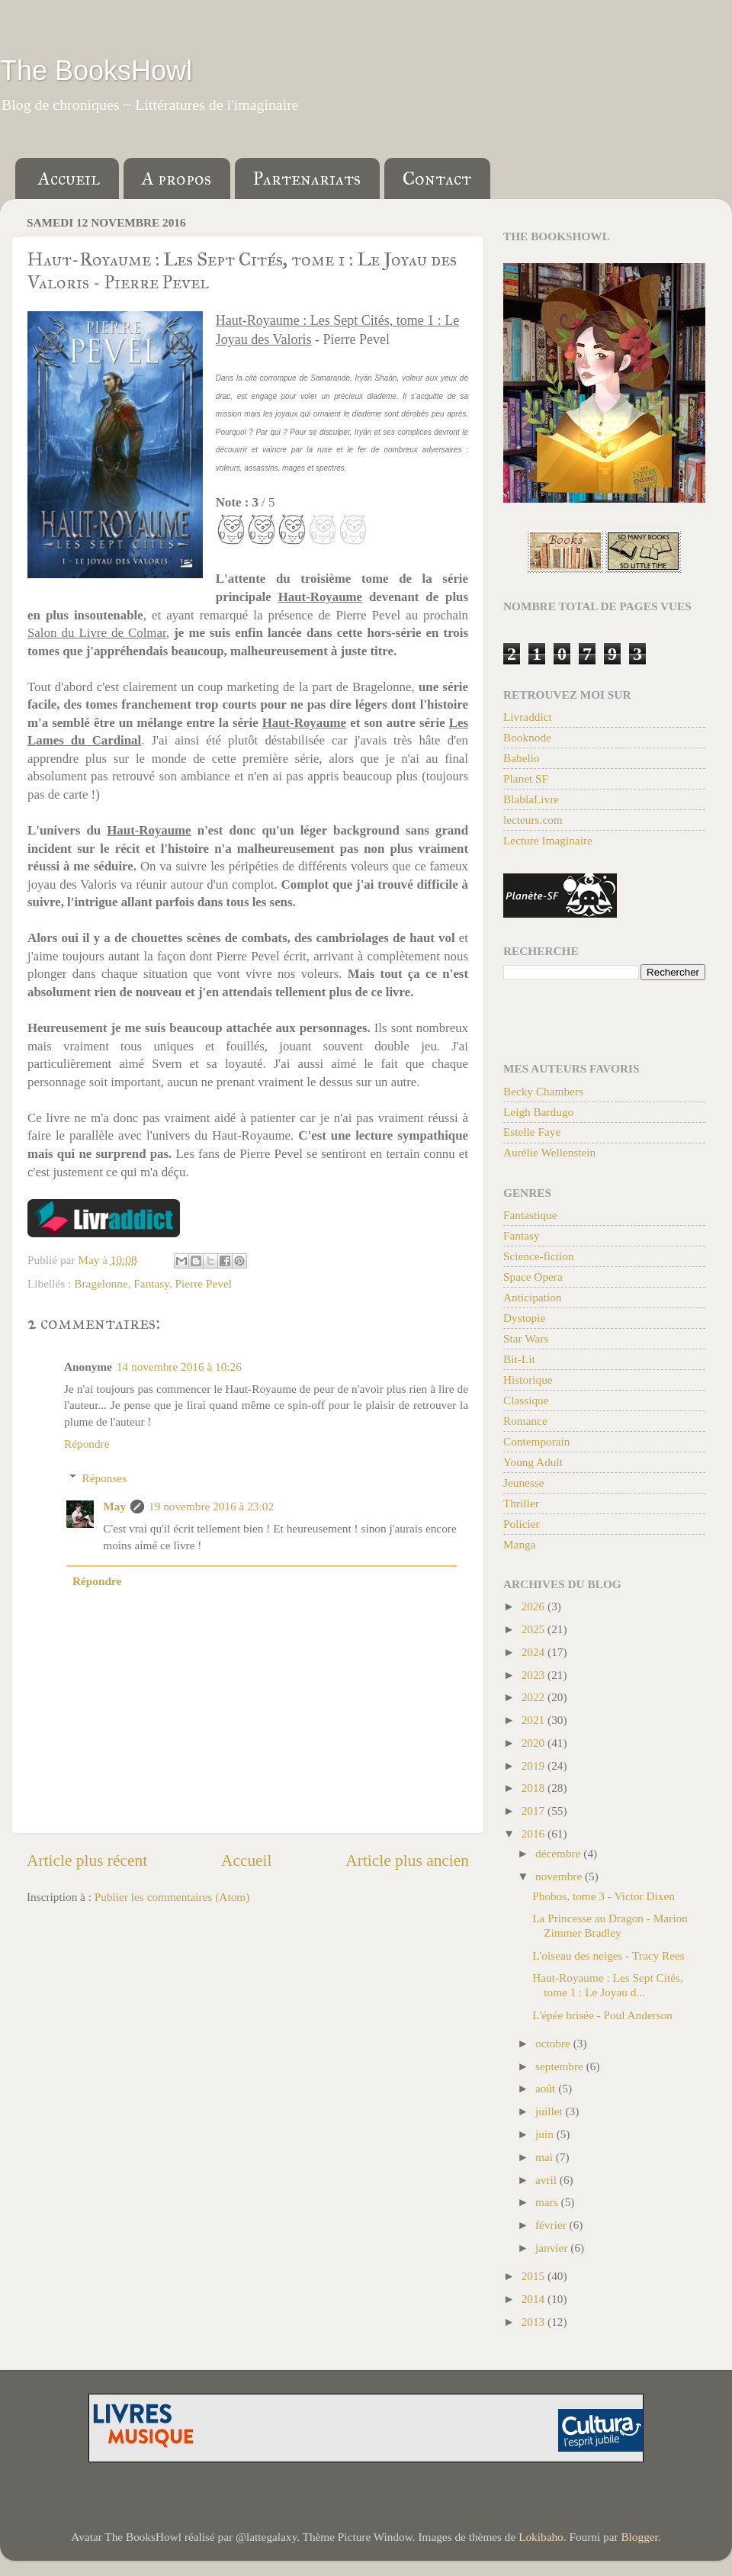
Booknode (527, 737)
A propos (176, 178)
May (114, 1506)
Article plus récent (87, 1860)
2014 (534, 2298)
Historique (528, 1379)
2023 (534, 1674)
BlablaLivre (531, 799)
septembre (560, 2066)
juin (546, 2133)
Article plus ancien (407, 1860)
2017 (534, 1810)
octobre (554, 2043)
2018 (534, 1787)
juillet (550, 2111)
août (546, 2088)
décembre (559, 1853)
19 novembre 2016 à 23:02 (211, 1506)
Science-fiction (538, 1255)
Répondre (86, 1443)
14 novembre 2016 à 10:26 (179, 1366)
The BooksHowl (96, 70)
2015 (534, 2275)
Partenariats (307, 178)
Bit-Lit (519, 1358)
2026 (534, 1606)
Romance (525, 1420)
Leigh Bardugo (538, 1111)
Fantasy (151, 1283)
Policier (521, 1523)
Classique (526, 1400)
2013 (534, 2321)
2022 (534, 1696)
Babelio (521, 757)
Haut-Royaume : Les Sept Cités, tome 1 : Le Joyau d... (607, 1984)
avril (547, 2179)
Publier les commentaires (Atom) (172, 1896)
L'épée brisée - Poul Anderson (602, 2014)
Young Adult (533, 1461)
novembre (560, 1876)
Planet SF (525, 778)
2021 (534, 1719)
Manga (519, 1544)
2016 (534, 1833)
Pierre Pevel (203, 1283)
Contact (437, 178)
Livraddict (527, 716)
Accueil (69, 178)
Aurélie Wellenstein (549, 1152)
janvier (552, 2247)
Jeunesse (523, 1482)
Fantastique (530, 1214)
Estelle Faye (531, 1131)
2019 (534, 1765)
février (552, 2224)
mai (545, 2156)
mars (548, 2201)
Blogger (639, 2536)
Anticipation (532, 1297)
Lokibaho (540, 2536)
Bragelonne (101, 1283)
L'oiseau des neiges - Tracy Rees (608, 1955)
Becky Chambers (543, 1091)
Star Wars (525, 1338)
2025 (534, 1628)
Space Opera (533, 1276)
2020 (534, 1742)
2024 (534, 1651)
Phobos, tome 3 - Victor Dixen (603, 1895)
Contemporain (536, 1441)
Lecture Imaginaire (547, 840)
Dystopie (524, 1317)
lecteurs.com (533, 819)
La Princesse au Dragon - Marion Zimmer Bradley (609, 1925)
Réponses (104, 1477)
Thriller (521, 1503)
